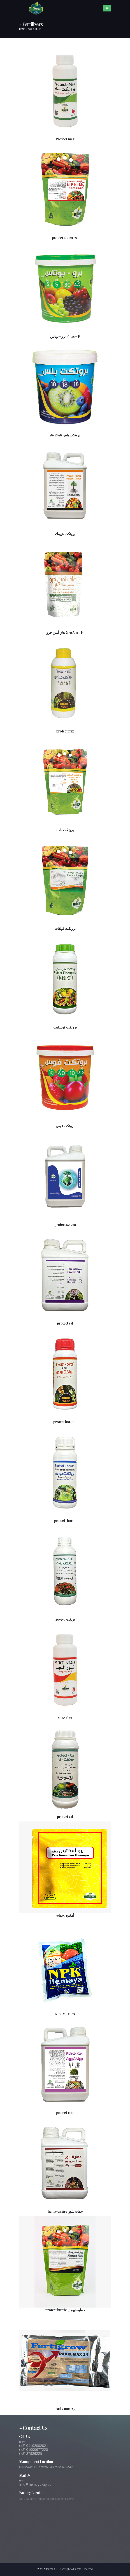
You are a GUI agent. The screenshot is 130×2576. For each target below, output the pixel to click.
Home (22, 29)
